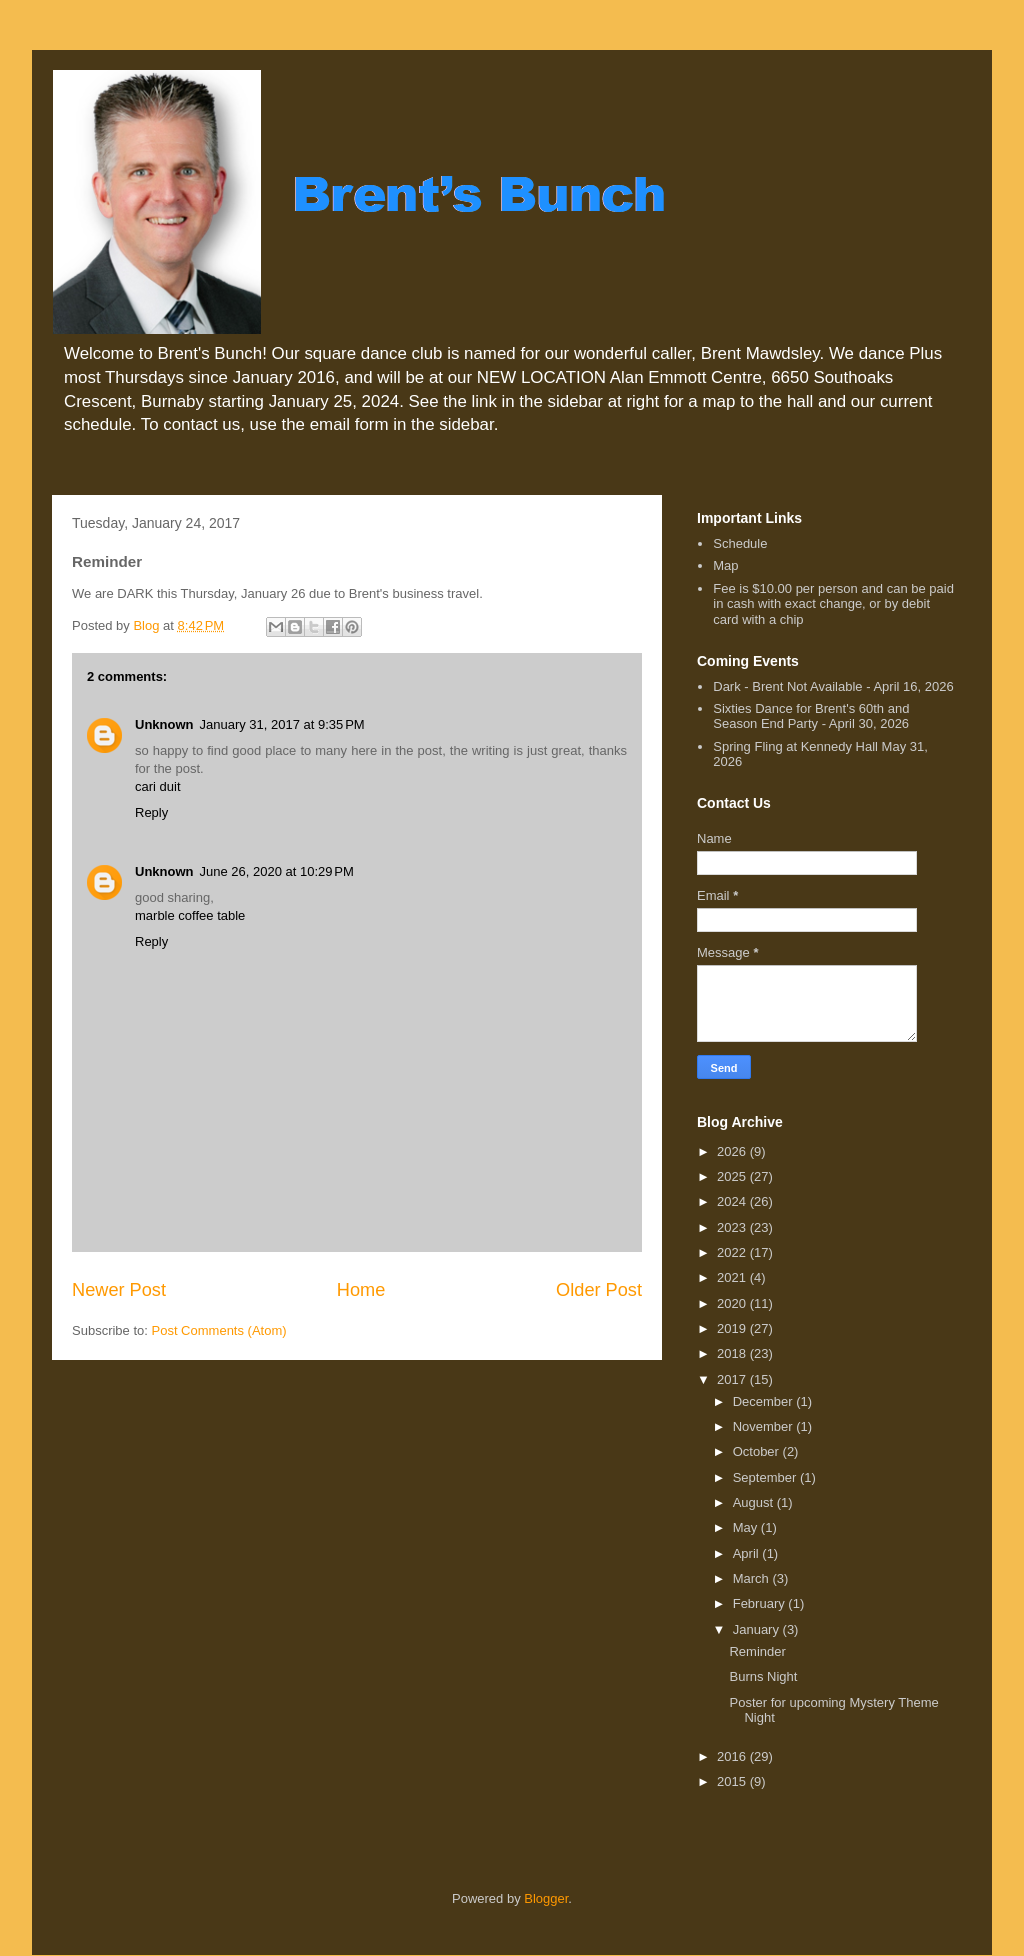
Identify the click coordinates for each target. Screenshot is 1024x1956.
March (753, 1578)
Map (725, 565)
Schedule (740, 543)
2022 (733, 1252)
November (765, 1426)
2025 (733, 1176)
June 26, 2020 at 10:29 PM (277, 871)
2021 (733, 1277)
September (766, 1477)
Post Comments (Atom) (219, 1330)
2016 (733, 1756)
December (765, 1401)
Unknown (164, 724)
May (747, 1527)
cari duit (158, 786)
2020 (733, 1303)
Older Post (599, 1290)
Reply (151, 812)
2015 (733, 1781)
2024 (733, 1201)
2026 (733, 1151)
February (761, 1603)
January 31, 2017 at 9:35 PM (282, 724)
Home (361, 1290)
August (755, 1502)
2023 (733, 1227)
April (748, 1553)
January (758, 1629)
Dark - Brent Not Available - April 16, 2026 (833, 686)
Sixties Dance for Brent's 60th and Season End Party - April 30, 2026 (811, 716)
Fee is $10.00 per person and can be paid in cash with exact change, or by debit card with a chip (833, 604)
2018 (733, 1353)
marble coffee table (190, 915)
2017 (733, 1379)
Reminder (757, 1651)
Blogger (546, 1898)
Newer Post (119, 1290)
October (758, 1451)
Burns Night (763, 1676)
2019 (733, 1328)
